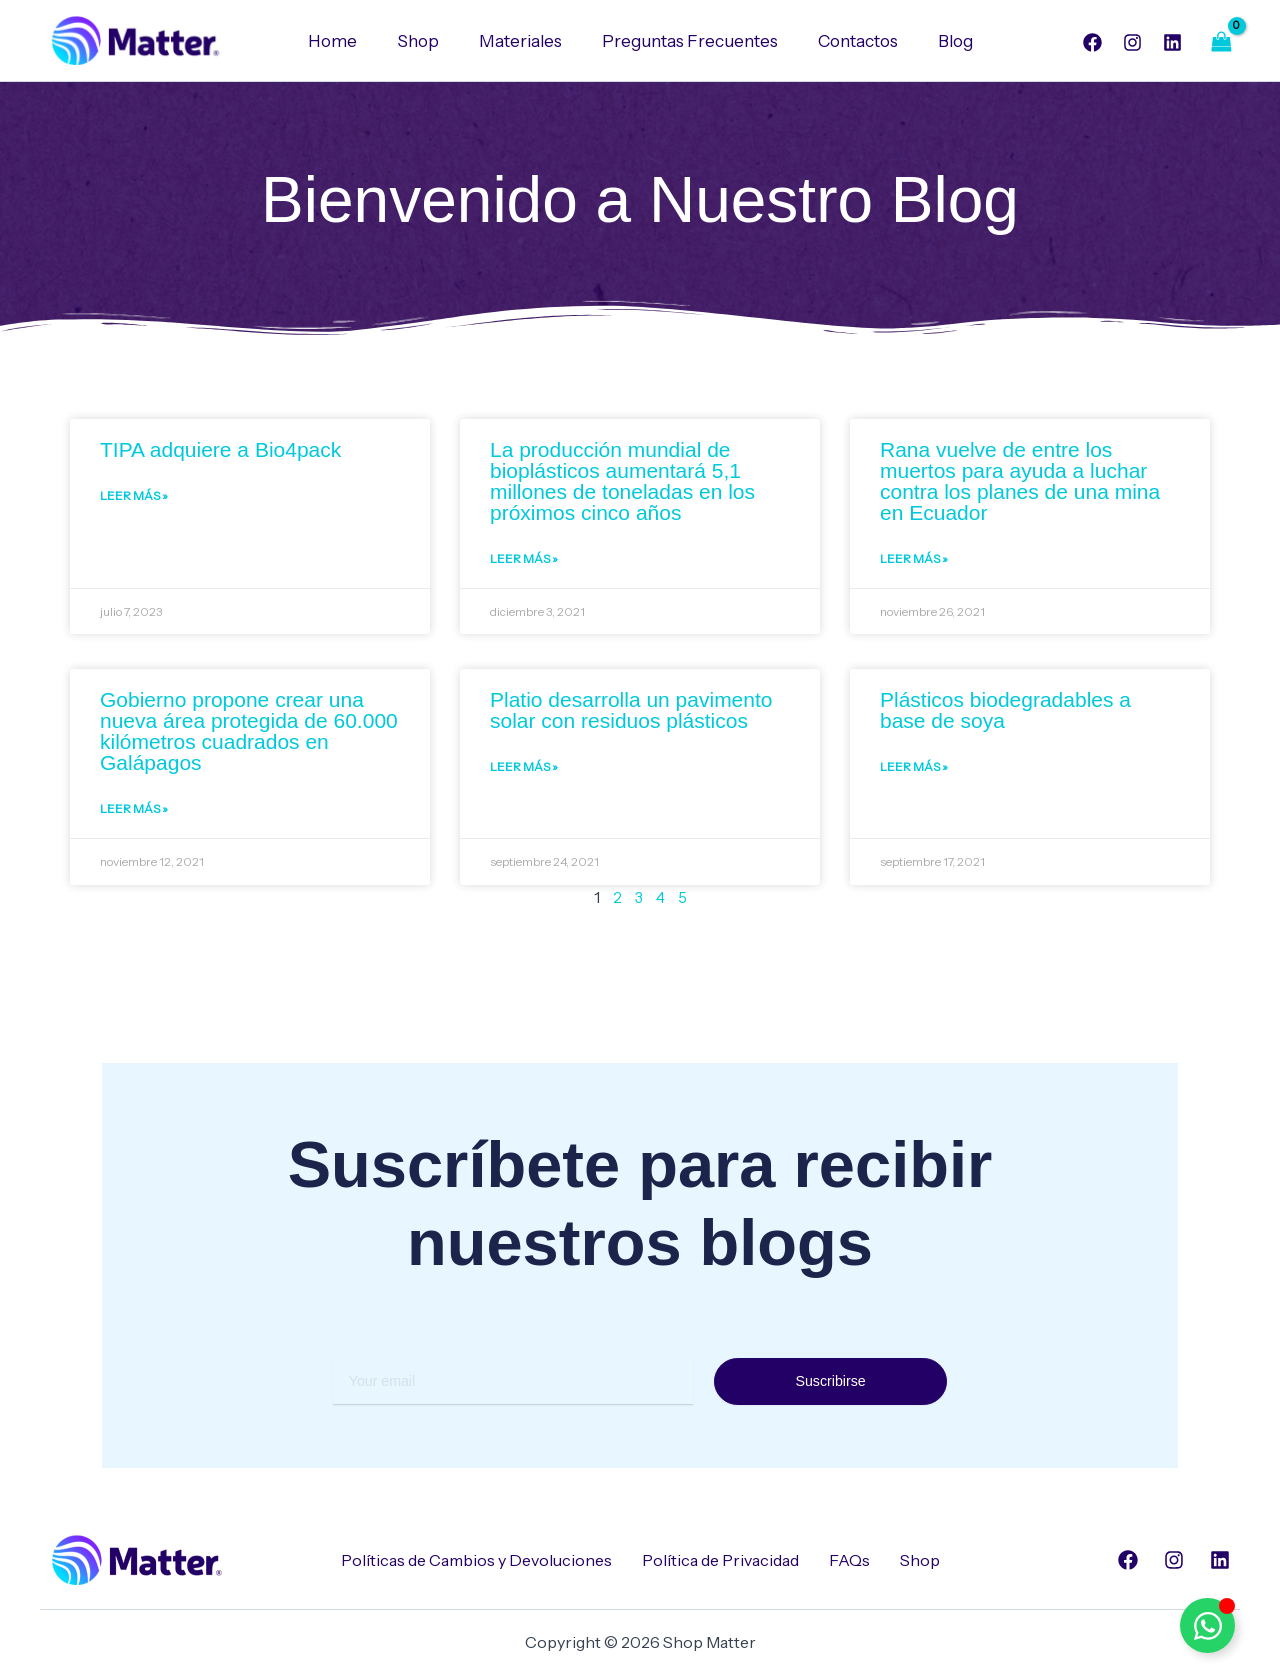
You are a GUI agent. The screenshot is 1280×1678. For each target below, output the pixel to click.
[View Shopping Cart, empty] (1221, 41)
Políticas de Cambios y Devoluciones (476, 1560)
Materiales (523, 41)
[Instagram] (1132, 42)
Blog (940, 41)
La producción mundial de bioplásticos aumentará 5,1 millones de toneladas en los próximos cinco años (622, 482)
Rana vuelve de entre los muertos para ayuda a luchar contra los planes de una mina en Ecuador (1020, 482)
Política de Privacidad (720, 1560)
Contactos (849, 41)
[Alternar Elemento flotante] (1207, 1625)
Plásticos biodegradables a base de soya (1005, 714)
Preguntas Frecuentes (687, 41)
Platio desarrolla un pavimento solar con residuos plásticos (631, 714)
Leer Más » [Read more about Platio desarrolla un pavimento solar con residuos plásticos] (524, 773)
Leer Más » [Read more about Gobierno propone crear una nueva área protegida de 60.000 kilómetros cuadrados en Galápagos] (134, 815)
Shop (427, 41)
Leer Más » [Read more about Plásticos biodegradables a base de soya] (914, 773)
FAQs (849, 1560)
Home (347, 41)
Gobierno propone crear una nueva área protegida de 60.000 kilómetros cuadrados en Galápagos (249, 735)
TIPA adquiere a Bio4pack (220, 450)
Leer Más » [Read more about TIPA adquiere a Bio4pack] (134, 499)
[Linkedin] (1172, 42)
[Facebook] (1092, 42)
